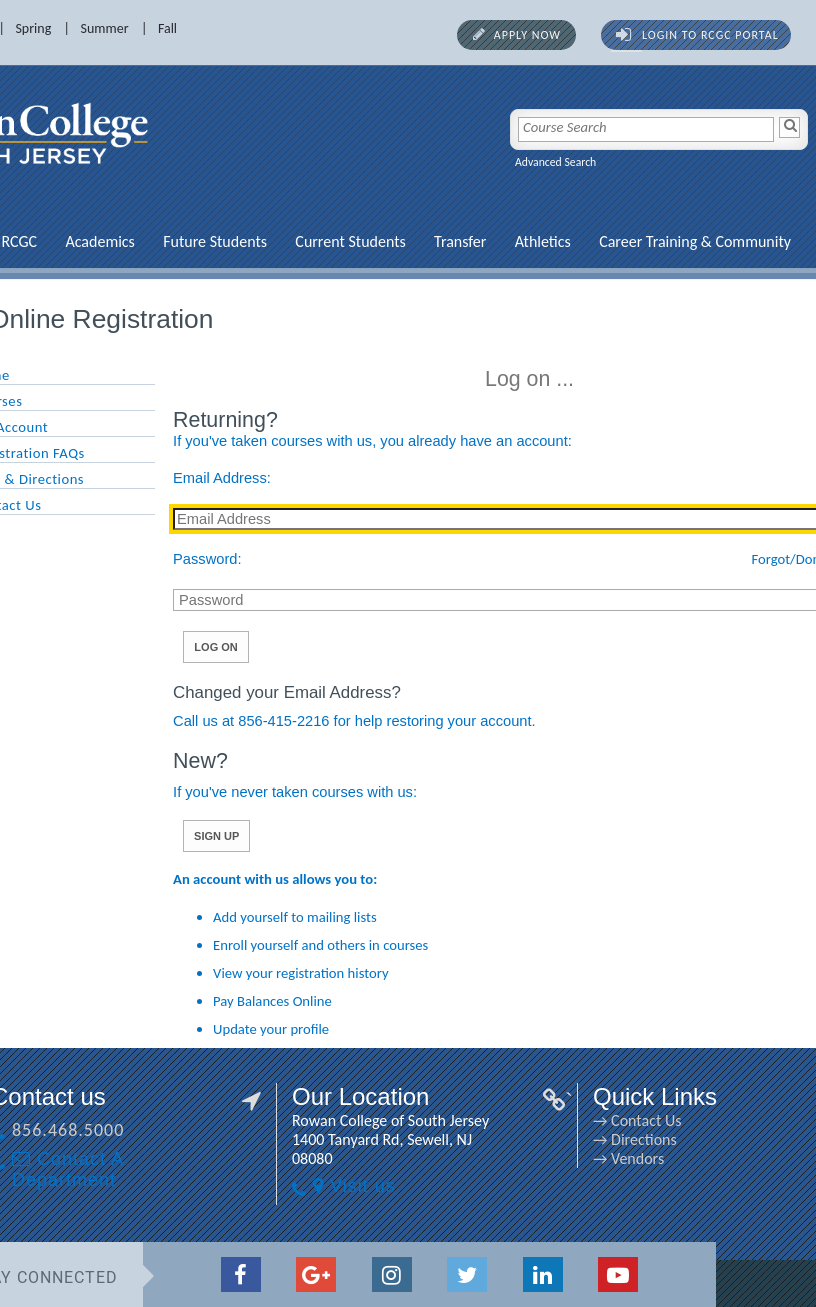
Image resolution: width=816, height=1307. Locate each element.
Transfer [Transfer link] (396, 241)
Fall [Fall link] (103, 28)
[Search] (725, 127)
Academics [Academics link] (35, 241)
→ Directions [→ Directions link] (571, 1139)
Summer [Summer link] (41, 28)
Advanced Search (491, 162)
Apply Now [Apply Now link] (463, 35)
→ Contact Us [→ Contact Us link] (573, 1120)
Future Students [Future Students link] (151, 241)
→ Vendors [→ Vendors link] (564, 1158)
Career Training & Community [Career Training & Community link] (631, 241)
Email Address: (158, 478)
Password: (143, 559)
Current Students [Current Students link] (286, 241)
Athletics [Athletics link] (479, 241)
